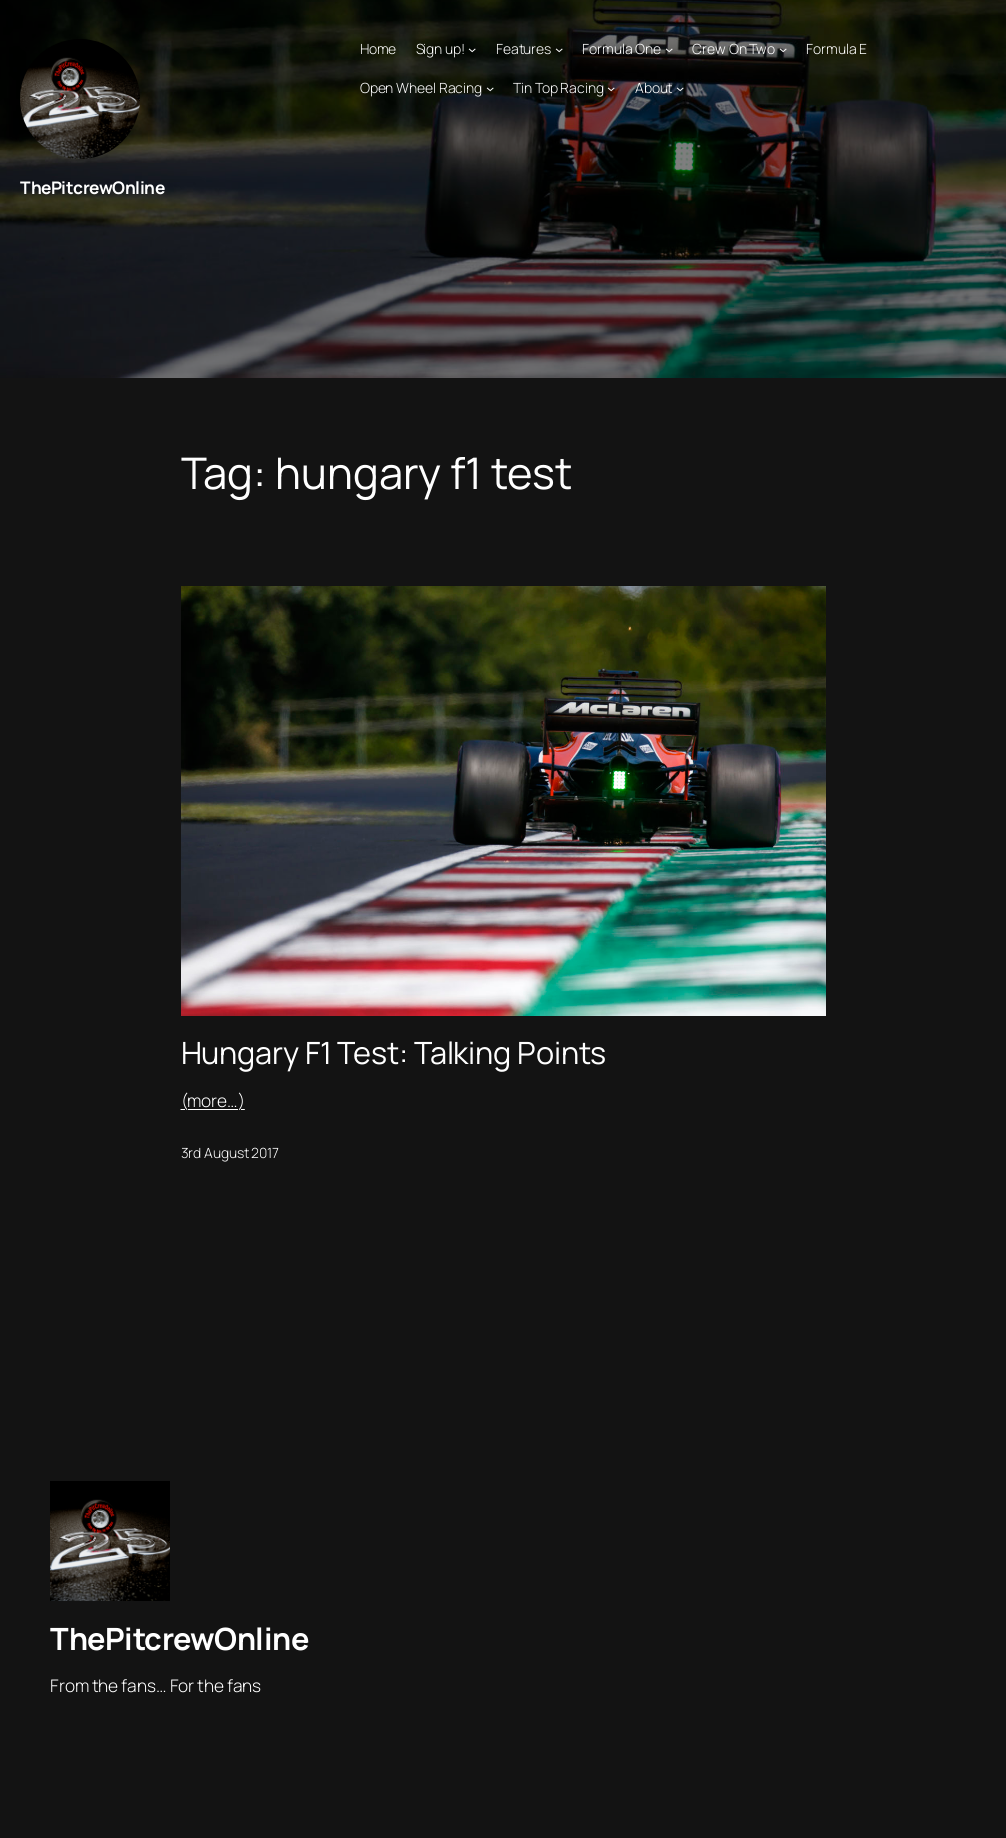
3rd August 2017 (230, 1152)
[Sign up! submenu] (472, 49)
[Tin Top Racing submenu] (611, 88)
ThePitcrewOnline (92, 187)
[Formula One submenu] (669, 49)
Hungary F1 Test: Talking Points (394, 1052)
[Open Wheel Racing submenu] (490, 88)
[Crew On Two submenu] (783, 49)
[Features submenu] (559, 49)
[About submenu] (680, 88)
